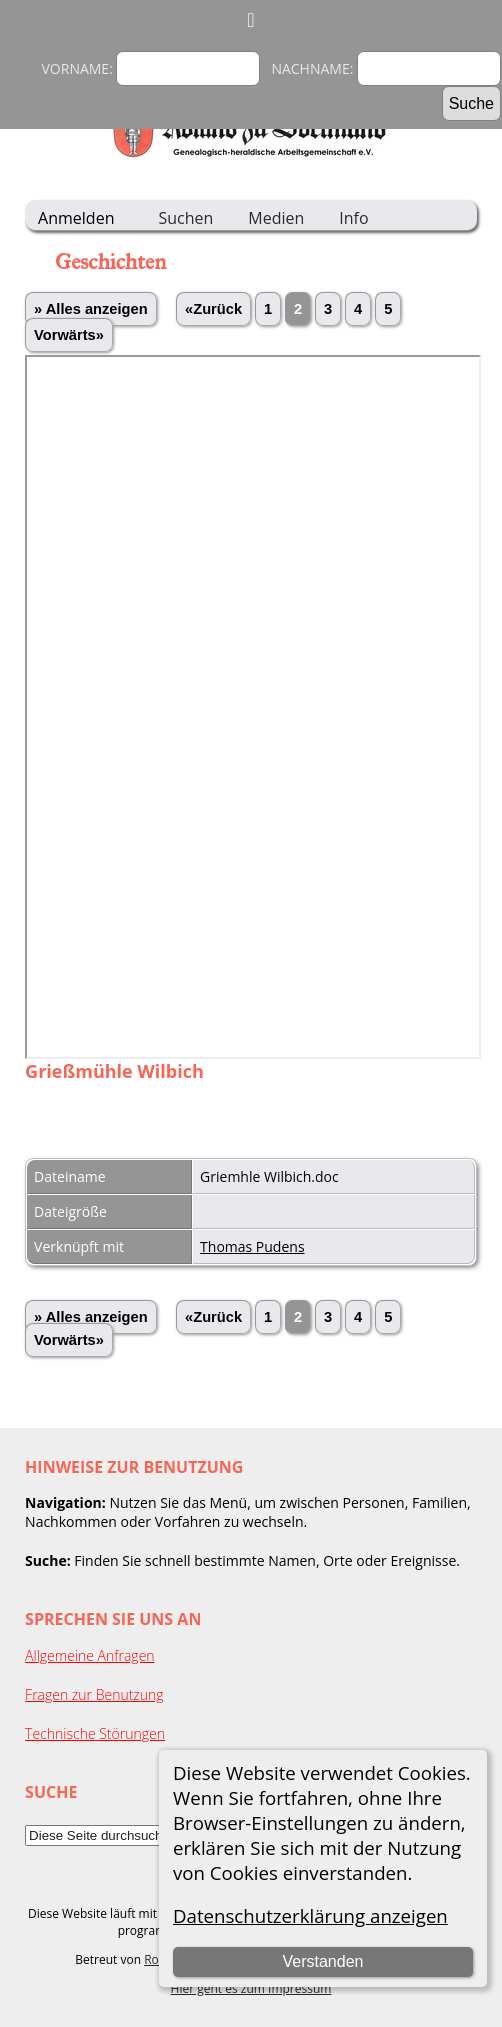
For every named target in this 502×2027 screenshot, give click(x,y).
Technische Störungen (95, 1733)
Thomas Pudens (252, 1246)
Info (353, 218)
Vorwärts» (69, 335)
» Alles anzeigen (91, 309)
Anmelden (76, 218)
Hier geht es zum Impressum (251, 1988)
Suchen (185, 218)
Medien (276, 218)
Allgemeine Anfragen (90, 1655)
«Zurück (213, 309)
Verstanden (322, 1961)
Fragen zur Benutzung (94, 1694)
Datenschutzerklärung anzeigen (310, 1915)
